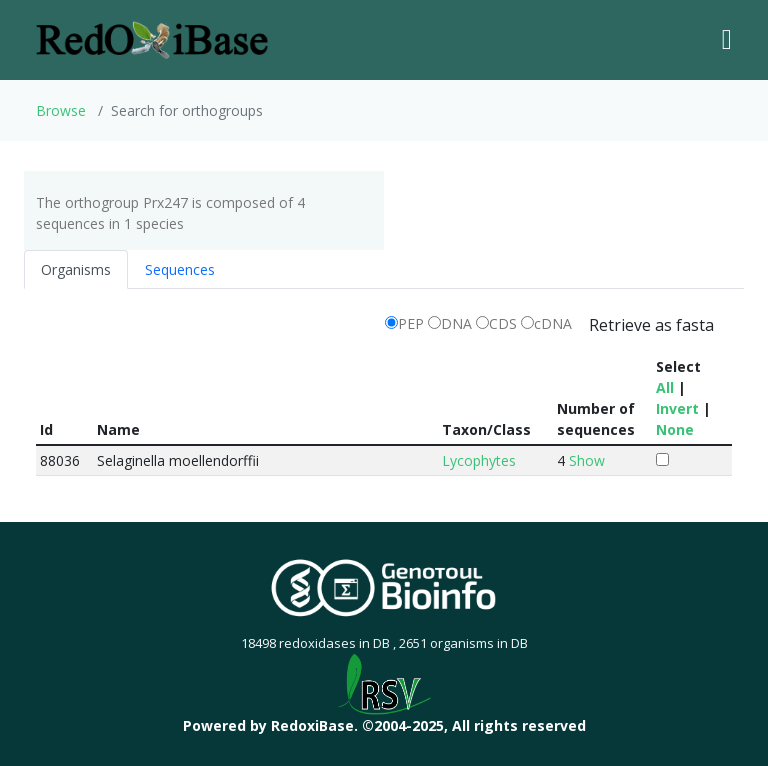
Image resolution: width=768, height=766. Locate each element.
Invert (677, 408)
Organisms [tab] (76, 269)
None (675, 429)
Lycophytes (479, 460)
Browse (61, 110)
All (665, 387)
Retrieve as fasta (651, 325)
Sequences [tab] (180, 269)
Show (587, 460)
